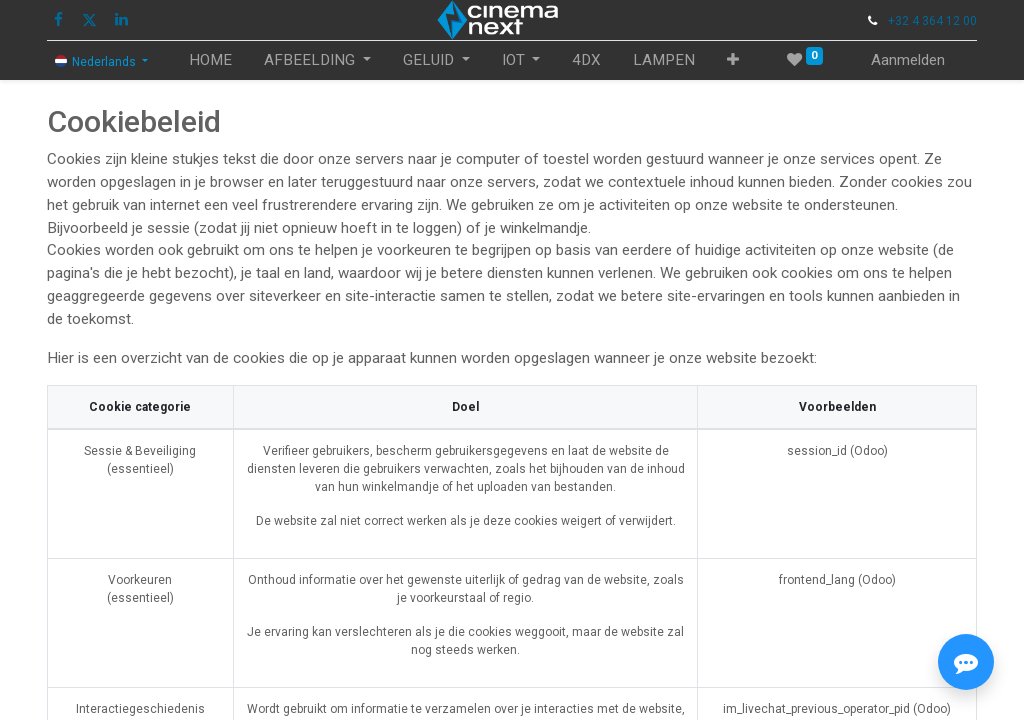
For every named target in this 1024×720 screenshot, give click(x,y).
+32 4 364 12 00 (932, 21)
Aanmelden (908, 60)
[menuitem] (210, 60)
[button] (733, 60)
